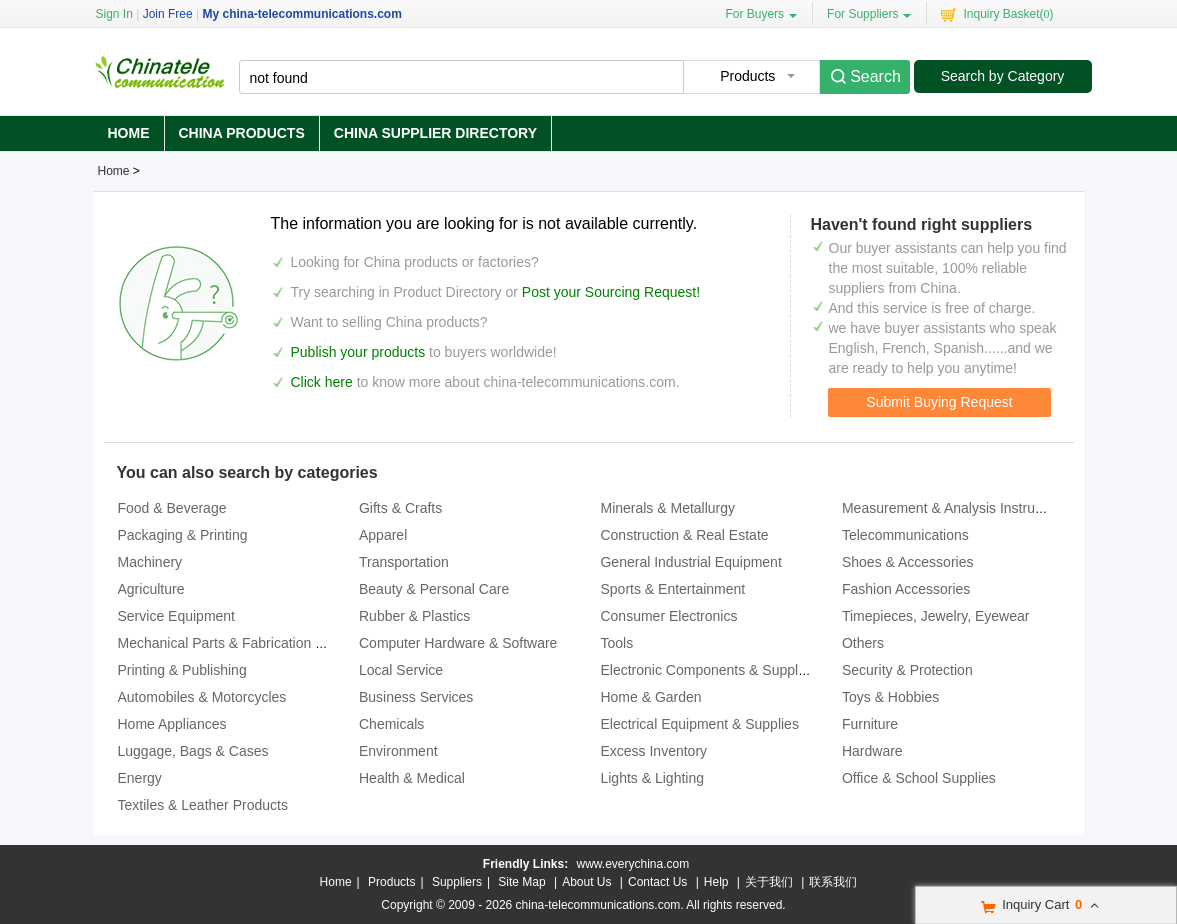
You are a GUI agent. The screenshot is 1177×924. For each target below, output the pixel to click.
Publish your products (360, 352)
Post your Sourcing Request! (611, 292)
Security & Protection (907, 670)
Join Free (168, 14)
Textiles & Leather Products (203, 805)
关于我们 (769, 882)
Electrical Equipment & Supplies (699, 724)
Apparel (383, 535)
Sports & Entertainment (672, 589)
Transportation (404, 562)
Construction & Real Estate (684, 535)
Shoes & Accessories (908, 562)
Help (716, 882)
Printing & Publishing (182, 670)
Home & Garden (650, 697)
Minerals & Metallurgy (667, 508)
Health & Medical (412, 778)
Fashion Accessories (906, 589)
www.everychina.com (632, 864)
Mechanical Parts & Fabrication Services (243, 643)
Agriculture (151, 589)
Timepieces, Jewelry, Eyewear (936, 616)
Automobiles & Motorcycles (202, 697)
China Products (242, 133)
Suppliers (457, 882)
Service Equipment (177, 616)
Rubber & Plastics (414, 616)
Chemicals (391, 724)
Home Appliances (172, 724)
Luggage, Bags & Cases (193, 751)
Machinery (150, 562)
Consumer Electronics (668, 616)
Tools (616, 643)
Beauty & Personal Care (434, 589)
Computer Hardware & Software (458, 643)
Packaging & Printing (183, 535)
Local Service (401, 670)
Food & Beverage (172, 508)
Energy (140, 778)
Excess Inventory (653, 751)
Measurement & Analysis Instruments (957, 508)
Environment (398, 751)
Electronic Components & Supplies (708, 670)
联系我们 (833, 882)
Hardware (872, 751)
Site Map (521, 882)
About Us (586, 882)
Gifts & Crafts (400, 508)
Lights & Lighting (652, 778)
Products (391, 882)
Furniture (870, 724)
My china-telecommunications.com (301, 14)
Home (129, 133)
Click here (322, 382)
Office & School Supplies (919, 778)
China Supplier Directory (435, 133)
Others (863, 643)
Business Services (416, 697)
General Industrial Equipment (690, 562)
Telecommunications (905, 535)
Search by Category (1003, 76)
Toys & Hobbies (890, 697)
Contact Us (657, 882)
